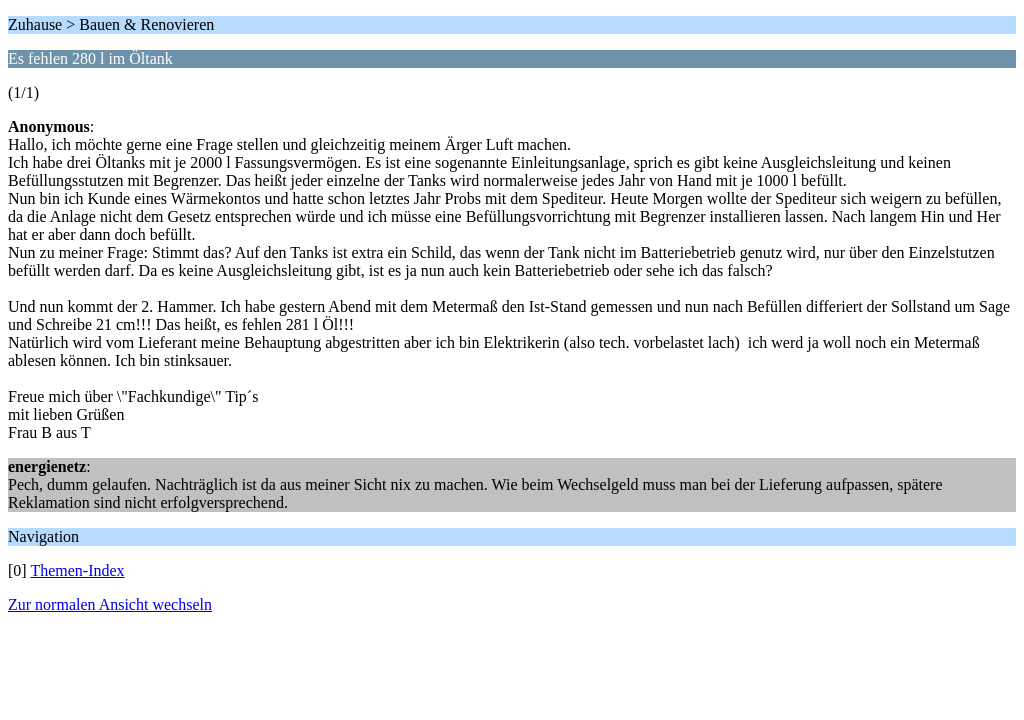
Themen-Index (77, 570)
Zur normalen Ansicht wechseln (110, 604)
